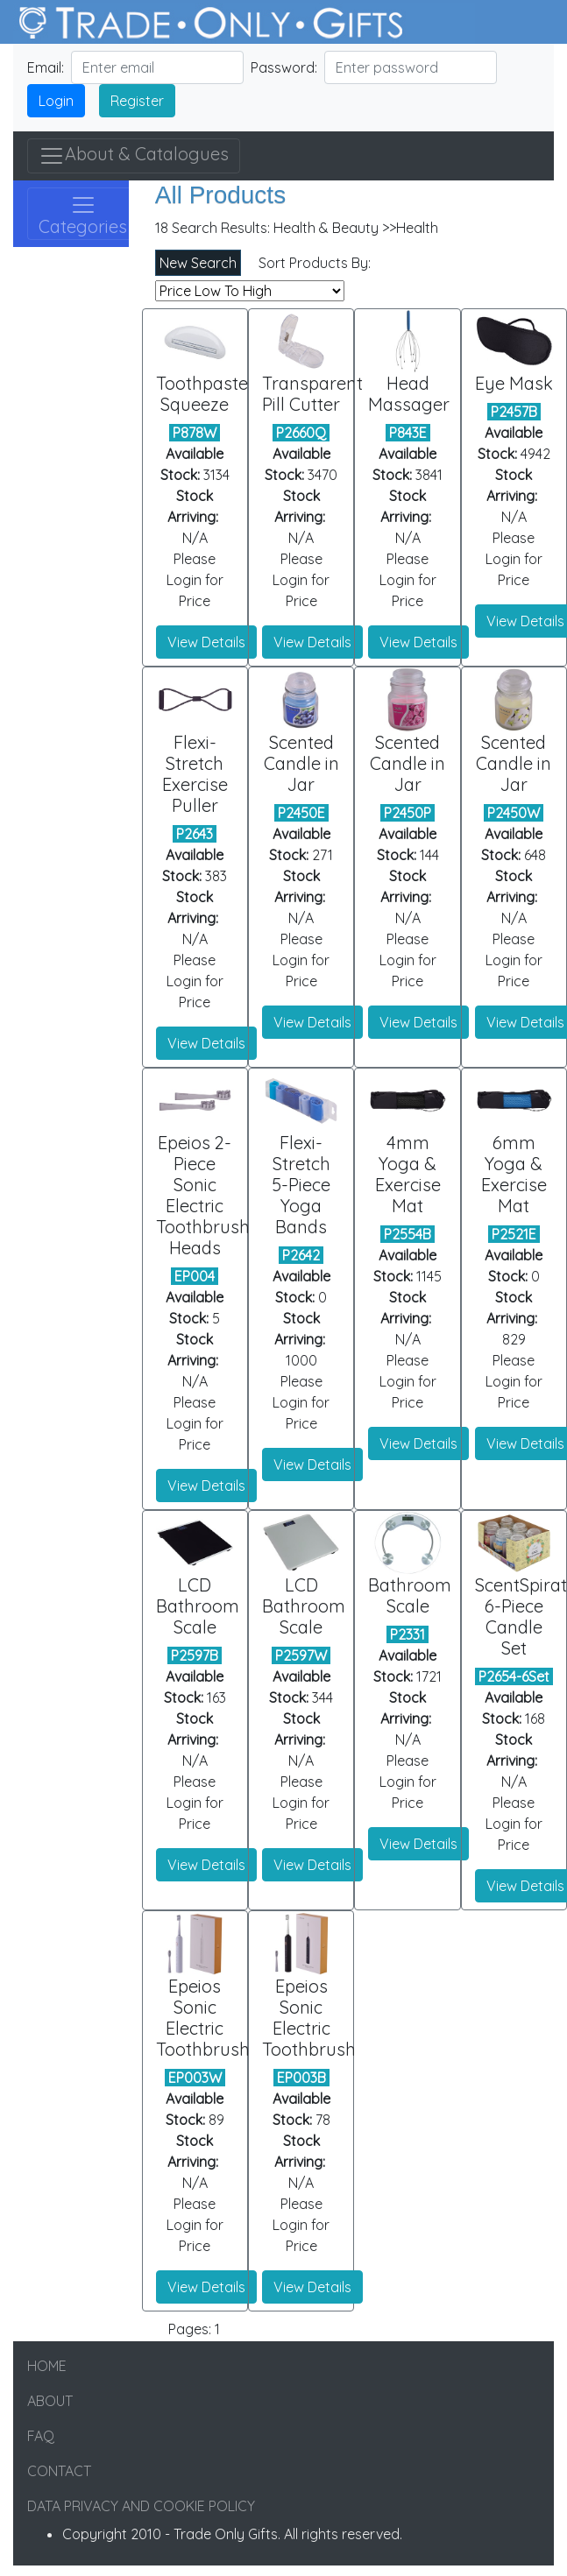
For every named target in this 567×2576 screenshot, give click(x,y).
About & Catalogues (134, 156)
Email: (45, 67)
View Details (206, 642)
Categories (83, 214)
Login (56, 100)
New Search (198, 263)
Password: (284, 67)
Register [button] (137, 100)
